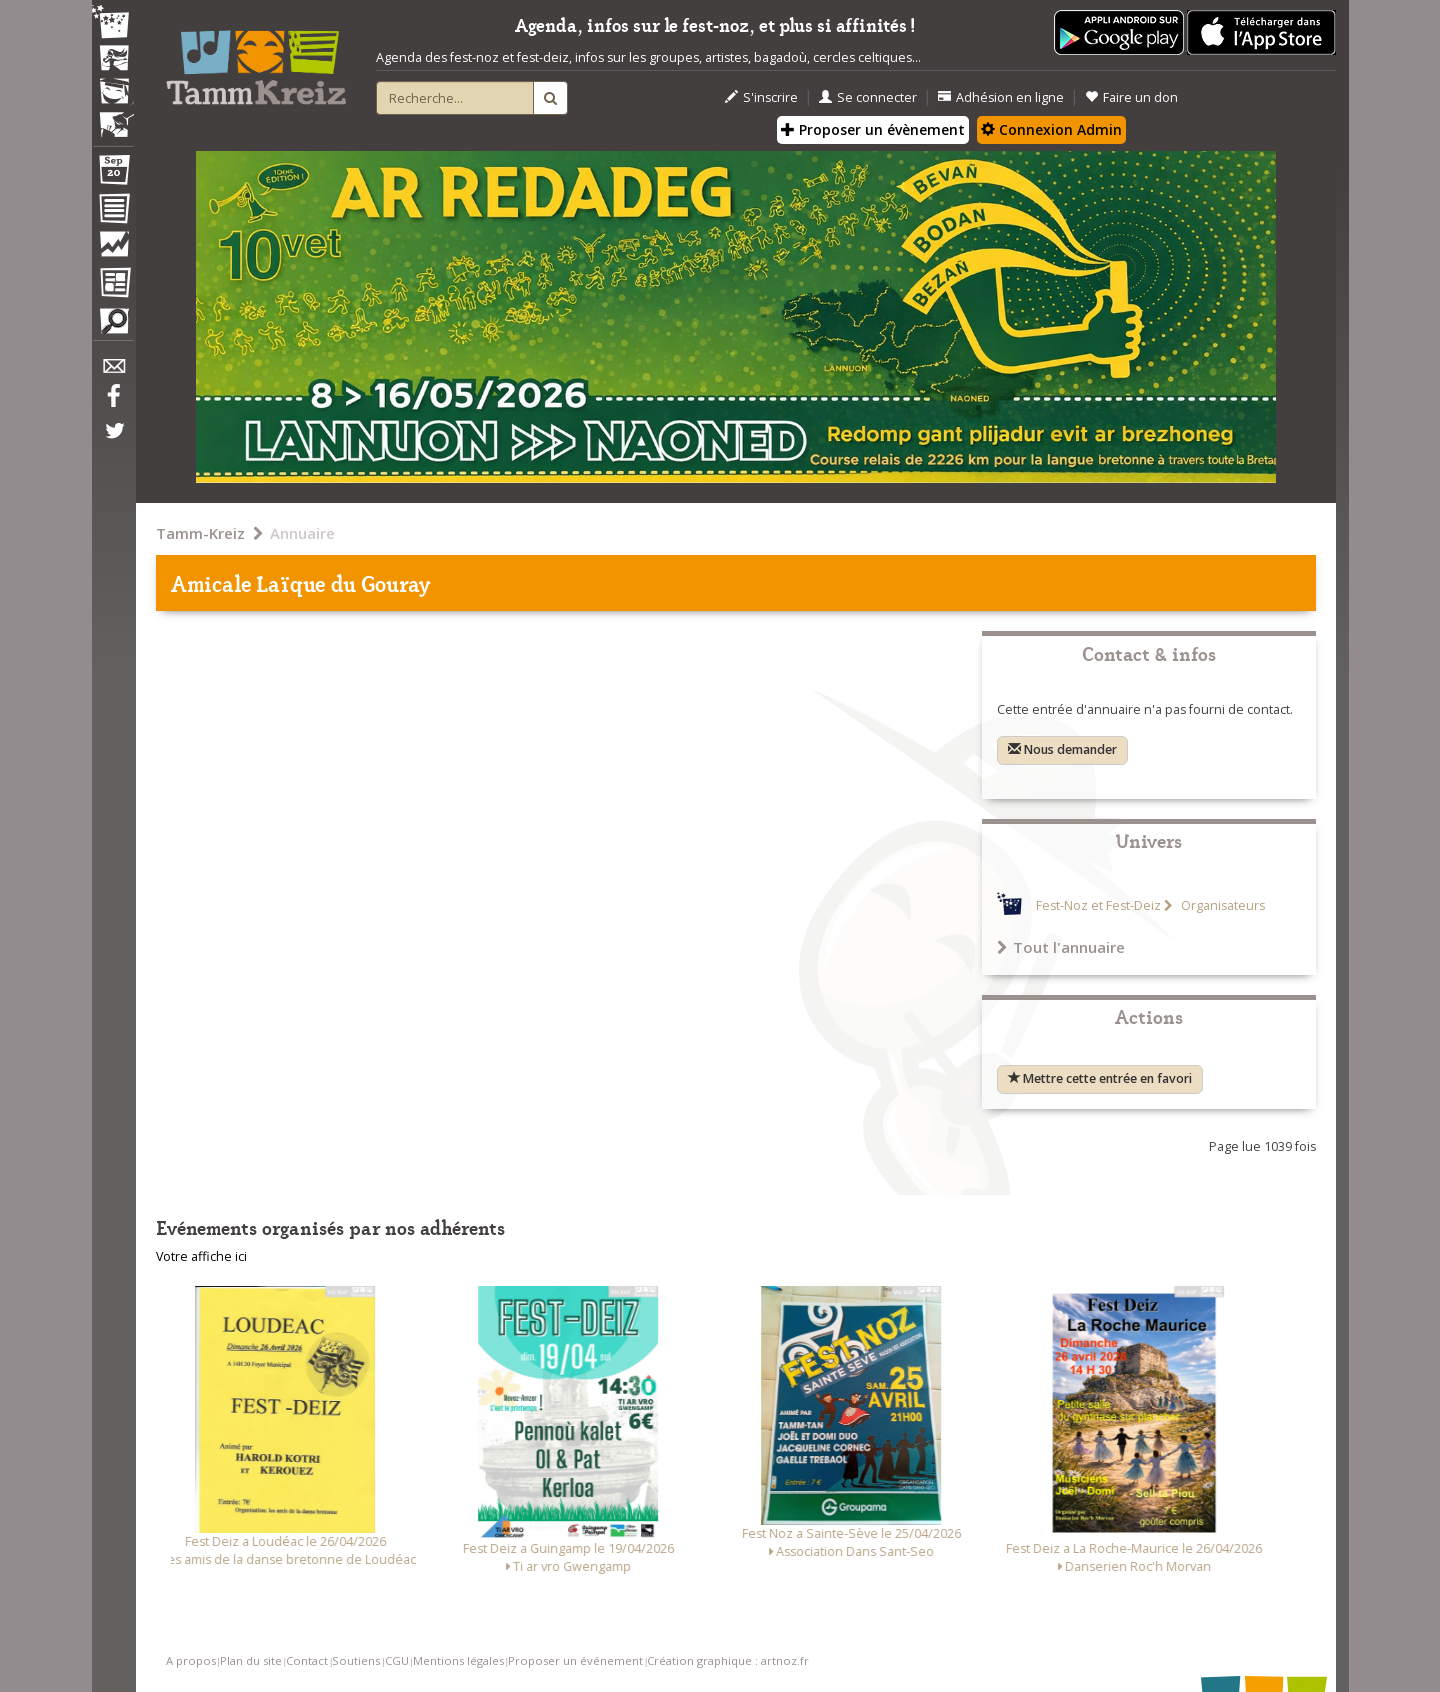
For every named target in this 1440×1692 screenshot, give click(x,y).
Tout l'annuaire (1061, 947)
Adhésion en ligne (1001, 97)
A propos (191, 1660)
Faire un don (1131, 97)
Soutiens (356, 1660)
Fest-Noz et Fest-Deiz (1098, 905)
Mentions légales (458, 1660)
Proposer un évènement (873, 129)
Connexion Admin (1051, 129)
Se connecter (868, 97)
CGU (397, 1660)
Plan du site (251, 1660)
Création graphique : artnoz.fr (728, 1660)
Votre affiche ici (201, 1256)
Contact (307, 1660)
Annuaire (302, 533)
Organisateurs (1221, 905)
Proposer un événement (575, 1660)
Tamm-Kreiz (200, 533)
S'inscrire (761, 97)
